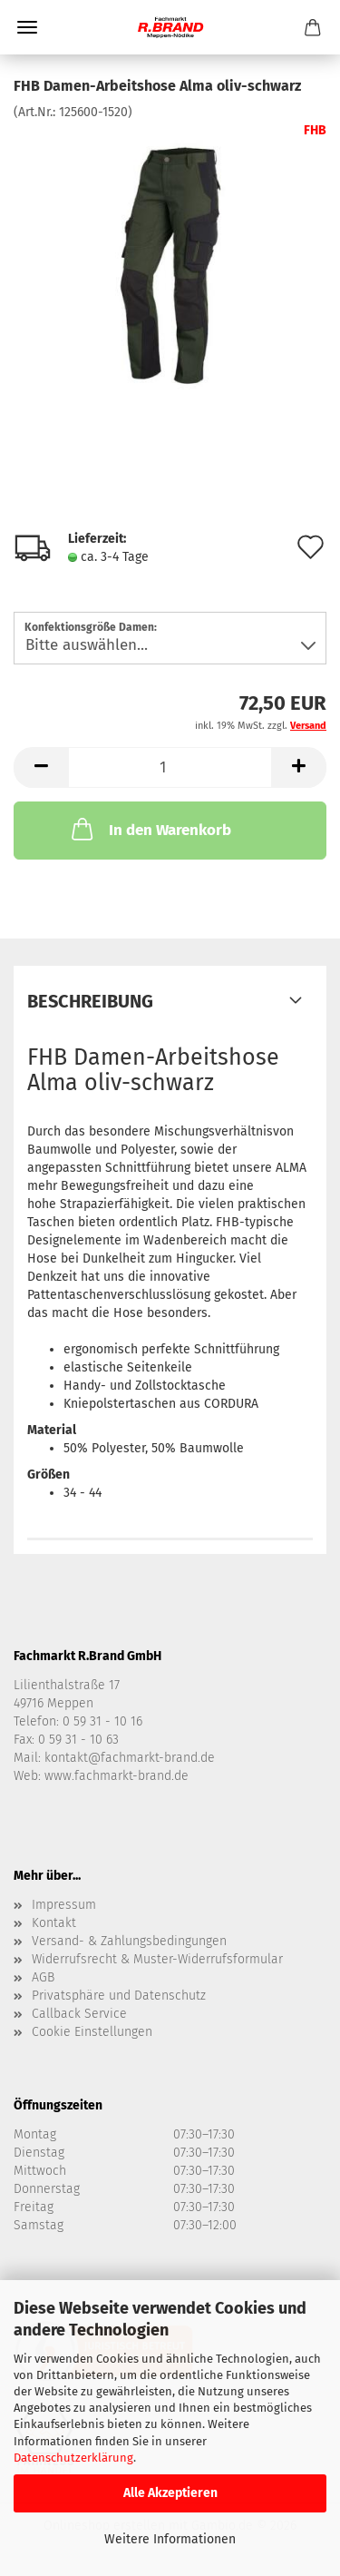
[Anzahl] (170, 767)
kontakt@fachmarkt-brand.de (129, 1757)
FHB (315, 130)
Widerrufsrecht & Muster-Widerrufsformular (157, 1959)
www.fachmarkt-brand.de (116, 1776)
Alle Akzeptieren (170, 2493)
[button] (41, 767)
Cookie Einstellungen (92, 2032)
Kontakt (54, 1923)
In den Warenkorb (149, 828)
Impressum (64, 1904)
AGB (43, 1977)
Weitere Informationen (170, 2539)
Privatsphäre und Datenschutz (119, 1995)
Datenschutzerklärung (73, 2457)
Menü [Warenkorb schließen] (27, 27)
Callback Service (79, 2013)
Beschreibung (90, 1001)
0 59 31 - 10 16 (102, 1721)
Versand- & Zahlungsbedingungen (129, 1941)
